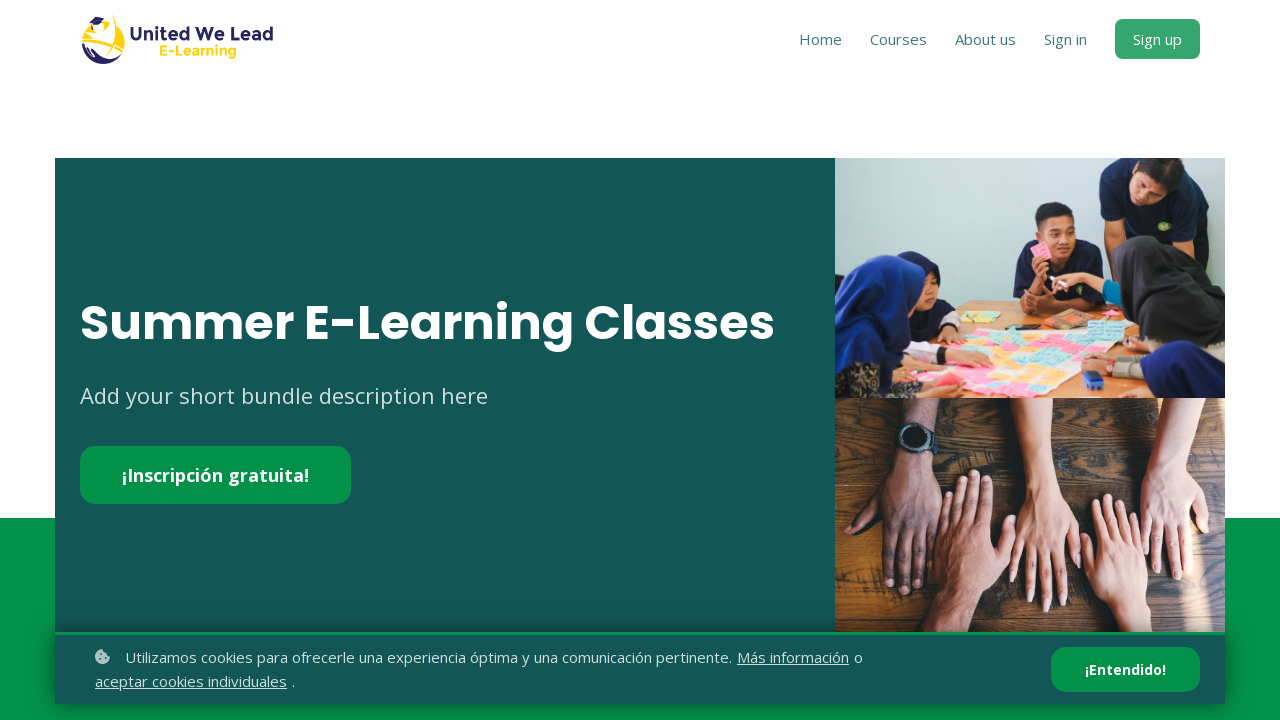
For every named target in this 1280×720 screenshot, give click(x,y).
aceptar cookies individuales (191, 681)
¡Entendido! (1125, 669)
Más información (793, 657)
